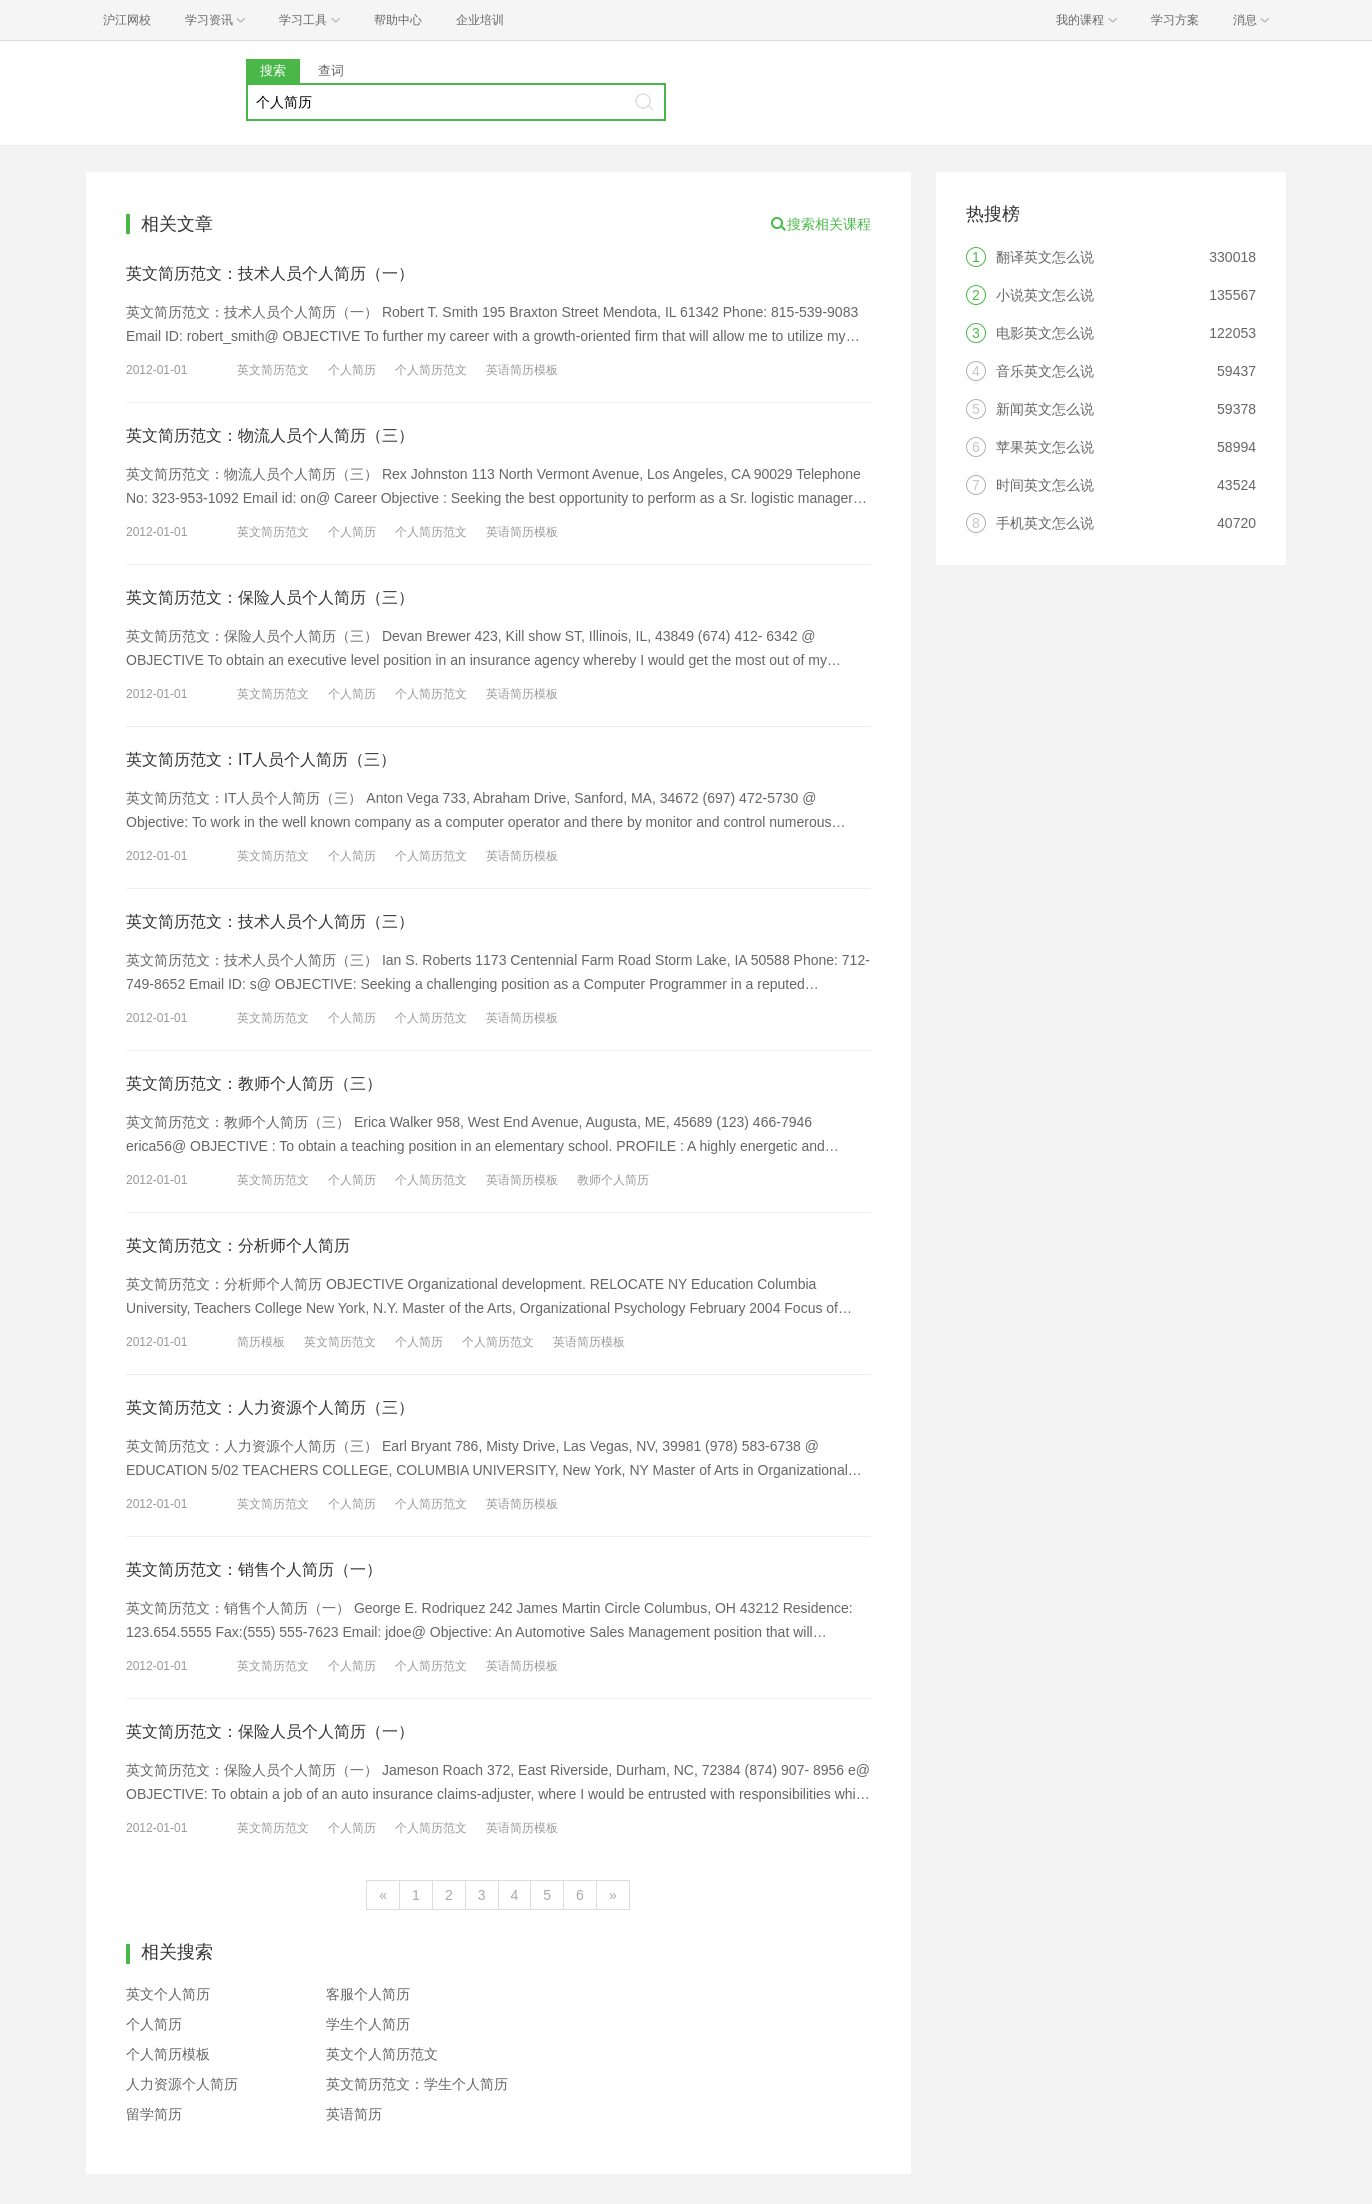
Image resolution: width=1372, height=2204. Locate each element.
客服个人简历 (368, 1994)
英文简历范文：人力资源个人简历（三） (270, 1407)
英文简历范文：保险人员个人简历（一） (270, 1731)
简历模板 (261, 1342)
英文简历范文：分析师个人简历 (238, 1245)
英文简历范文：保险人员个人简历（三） (270, 597)
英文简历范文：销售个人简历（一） (254, 1569)
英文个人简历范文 (382, 2054)
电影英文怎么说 (1045, 333)
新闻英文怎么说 (1045, 409)
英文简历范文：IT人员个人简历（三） (261, 759)
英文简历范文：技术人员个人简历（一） (270, 273)
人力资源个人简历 (182, 2084)
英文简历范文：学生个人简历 (417, 2084)
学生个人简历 (368, 2024)
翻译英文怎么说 (1045, 257)
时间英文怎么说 (1045, 485)
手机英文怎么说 (1045, 523)
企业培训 (480, 20)
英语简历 (354, 2114)
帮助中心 (398, 20)
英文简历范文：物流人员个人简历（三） (270, 435)
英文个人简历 (168, 1994)
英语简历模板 (522, 370)
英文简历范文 (273, 370)
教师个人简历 (613, 1180)
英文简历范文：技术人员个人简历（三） (270, 921)
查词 (331, 70)
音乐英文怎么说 (1045, 371)
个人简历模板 (168, 2054)
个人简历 (352, 370)
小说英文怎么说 (1045, 295)
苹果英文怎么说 (1045, 447)
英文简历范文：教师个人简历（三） (254, 1083)
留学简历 (154, 2114)
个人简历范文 (431, 370)
